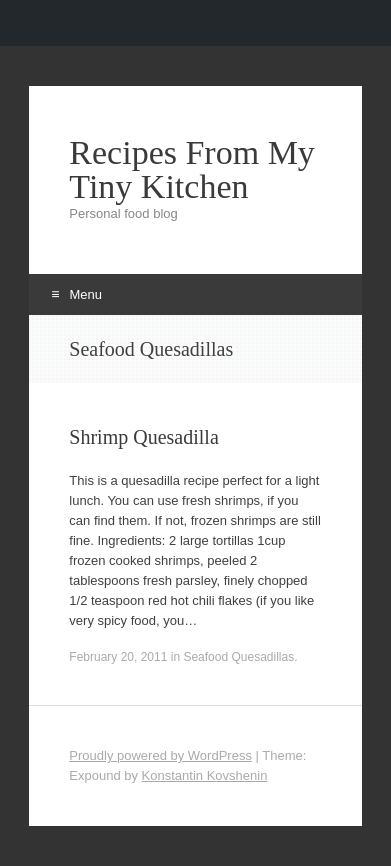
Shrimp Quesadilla (143, 437)
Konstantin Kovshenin (205, 775)
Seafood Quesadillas (238, 657)
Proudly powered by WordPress (160, 755)
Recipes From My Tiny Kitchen (192, 170)
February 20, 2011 (118, 657)
